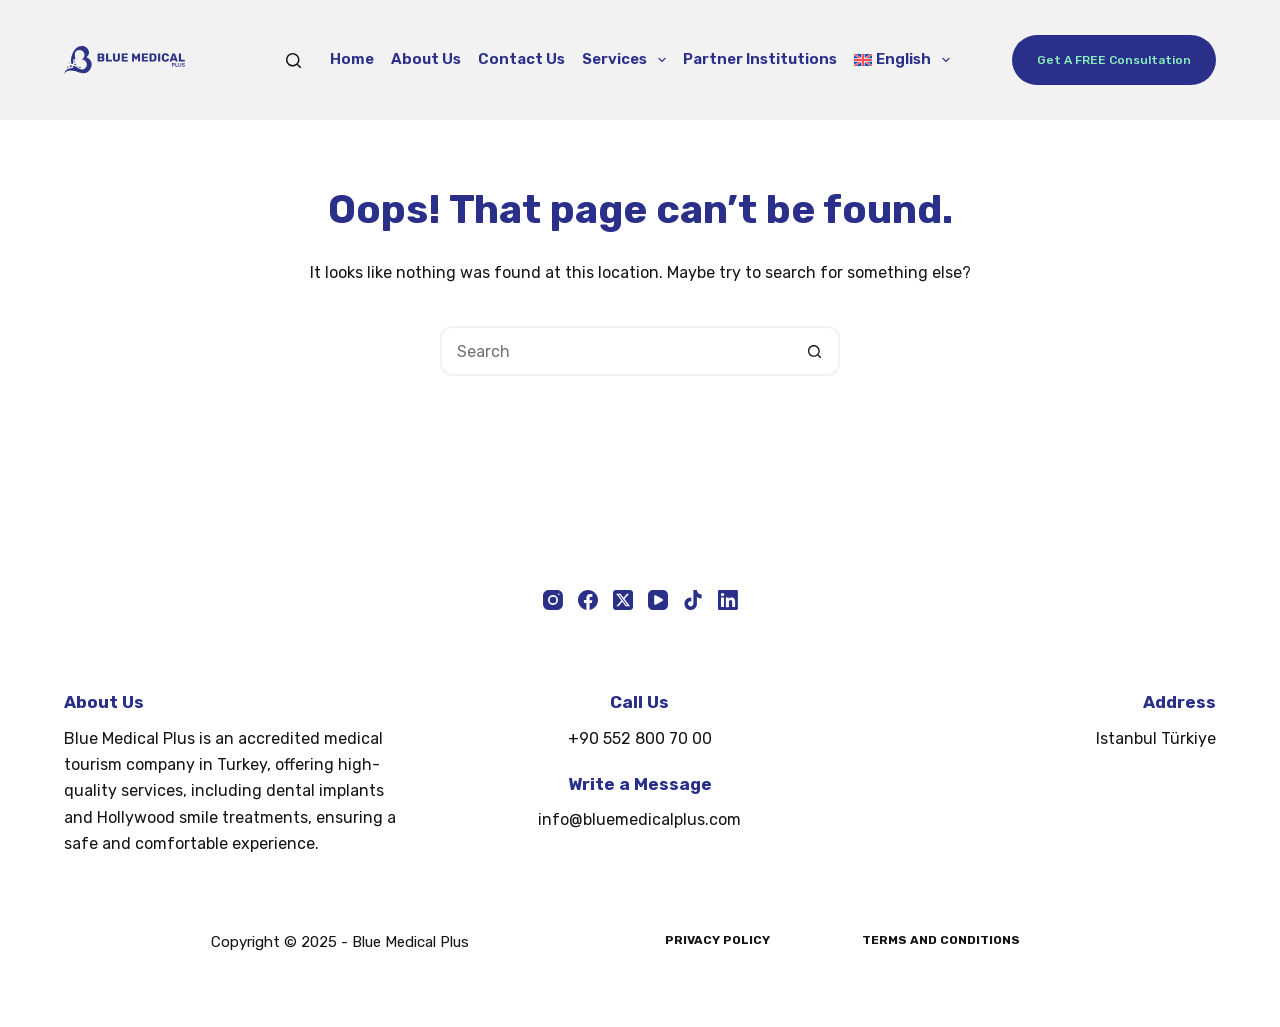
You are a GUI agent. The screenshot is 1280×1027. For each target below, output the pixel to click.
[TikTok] (693, 600)
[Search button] (815, 351)
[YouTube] (658, 600)
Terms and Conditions (941, 940)
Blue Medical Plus (410, 942)
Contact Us (521, 59)
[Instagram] (553, 600)
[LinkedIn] (728, 600)
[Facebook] (588, 600)
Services (628, 60)
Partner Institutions (760, 59)
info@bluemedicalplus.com (639, 819)
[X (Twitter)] (623, 600)
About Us (426, 59)
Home (352, 59)
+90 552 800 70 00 (640, 738)
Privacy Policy (717, 940)
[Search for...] (615, 351)
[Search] (293, 60)
